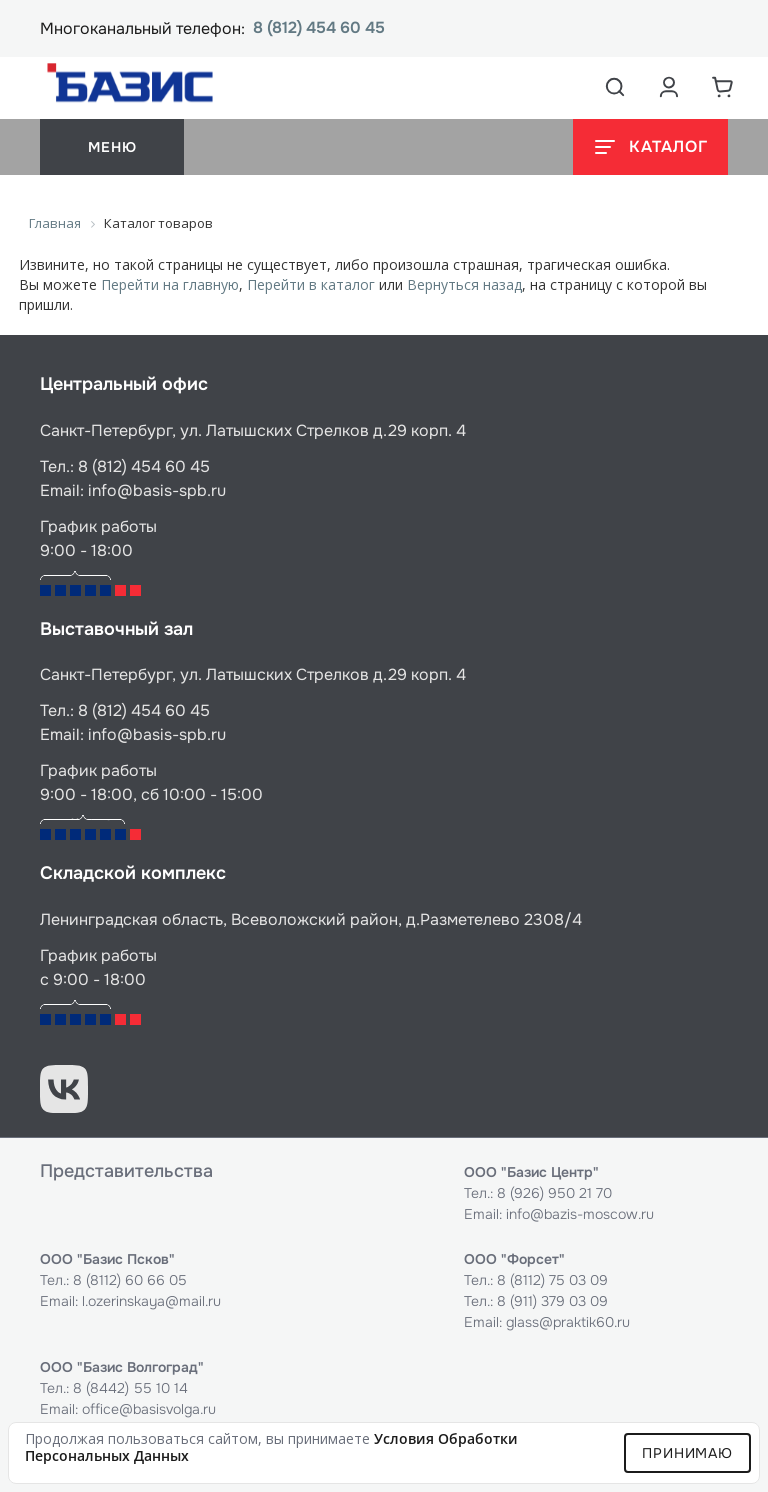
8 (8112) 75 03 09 (552, 1280)
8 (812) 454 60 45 (319, 28)
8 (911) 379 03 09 (552, 1301)
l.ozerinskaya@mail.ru (151, 1301)
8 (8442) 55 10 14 (130, 1388)
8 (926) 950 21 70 (554, 1193)
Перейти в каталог (311, 284)
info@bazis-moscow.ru (580, 1214)
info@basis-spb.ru (157, 490)
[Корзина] (723, 87)
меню (112, 147)
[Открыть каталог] (650, 147)
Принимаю (687, 1453)
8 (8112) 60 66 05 (130, 1280)
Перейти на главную (170, 284)
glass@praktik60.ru (568, 1322)
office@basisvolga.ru (149, 1409)
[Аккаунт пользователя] (669, 87)
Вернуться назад (464, 284)
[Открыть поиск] (615, 87)
